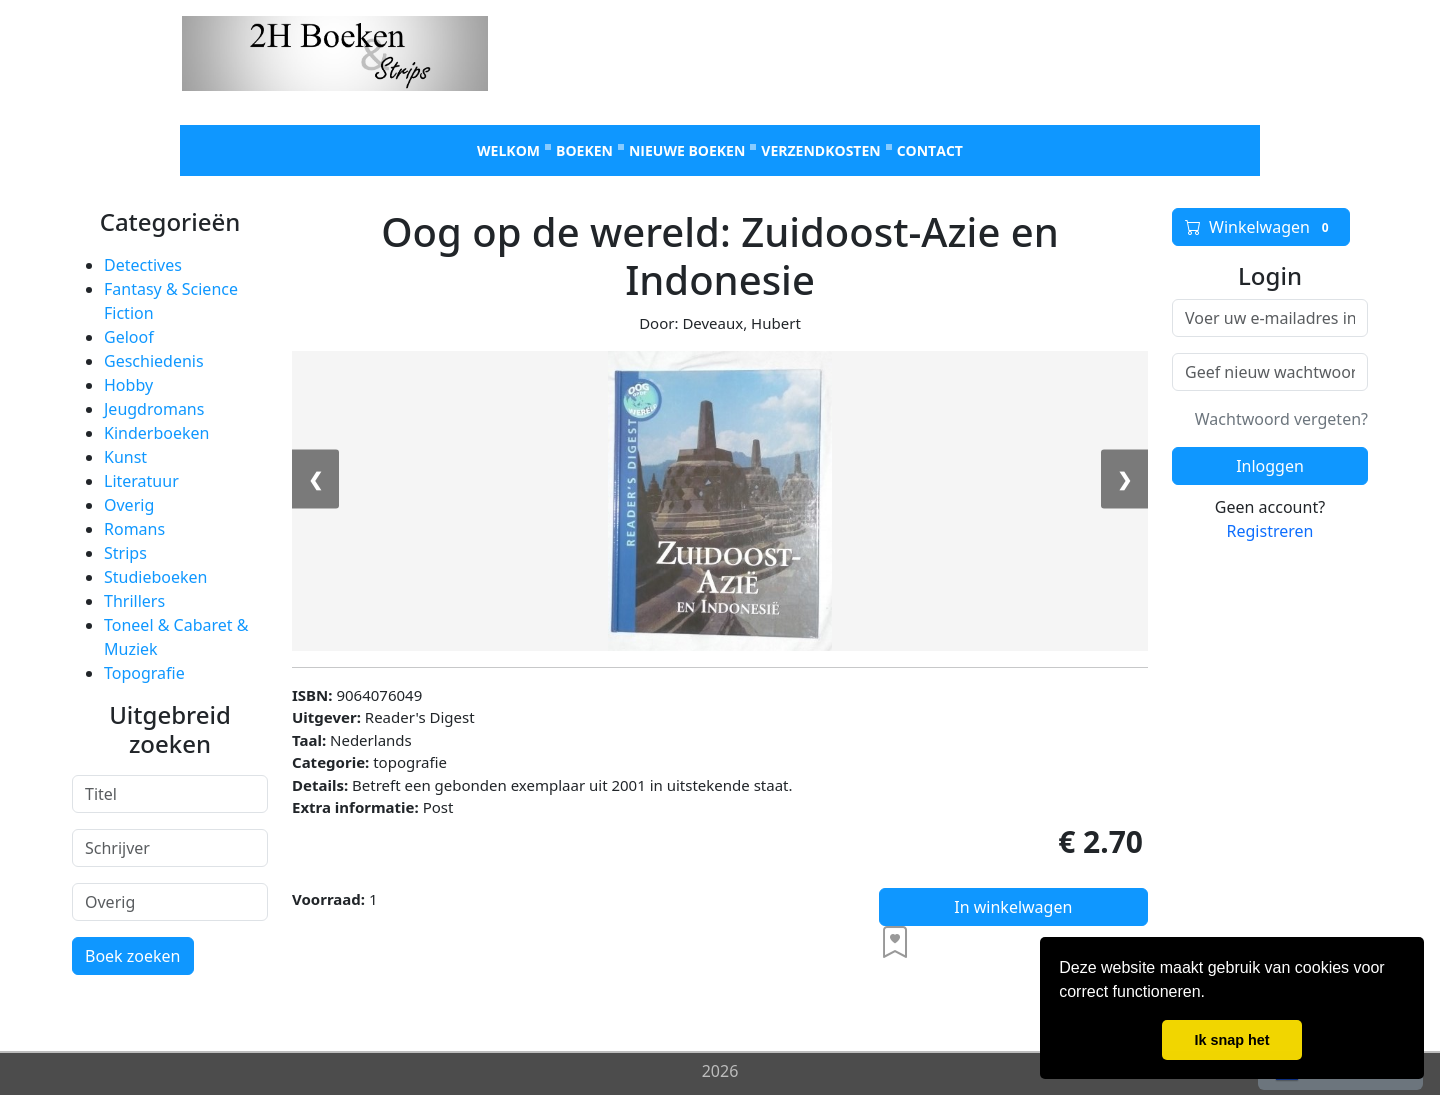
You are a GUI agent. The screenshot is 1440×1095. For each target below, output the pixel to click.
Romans (134, 529)
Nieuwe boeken (687, 150)
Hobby (128, 385)
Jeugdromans (154, 409)
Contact (930, 150)
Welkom (508, 150)
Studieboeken (155, 577)
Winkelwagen (1261, 227)
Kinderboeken (156, 433)
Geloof (129, 337)
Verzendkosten (820, 150)
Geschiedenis (154, 361)
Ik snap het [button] (1231, 1040)
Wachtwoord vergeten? (1281, 419)
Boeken (584, 150)
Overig (129, 505)
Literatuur (141, 481)
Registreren (1270, 531)
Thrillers (134, 601)
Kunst (125, 457)
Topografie (144, 673)
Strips (125, 553)
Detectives (143, 265)
